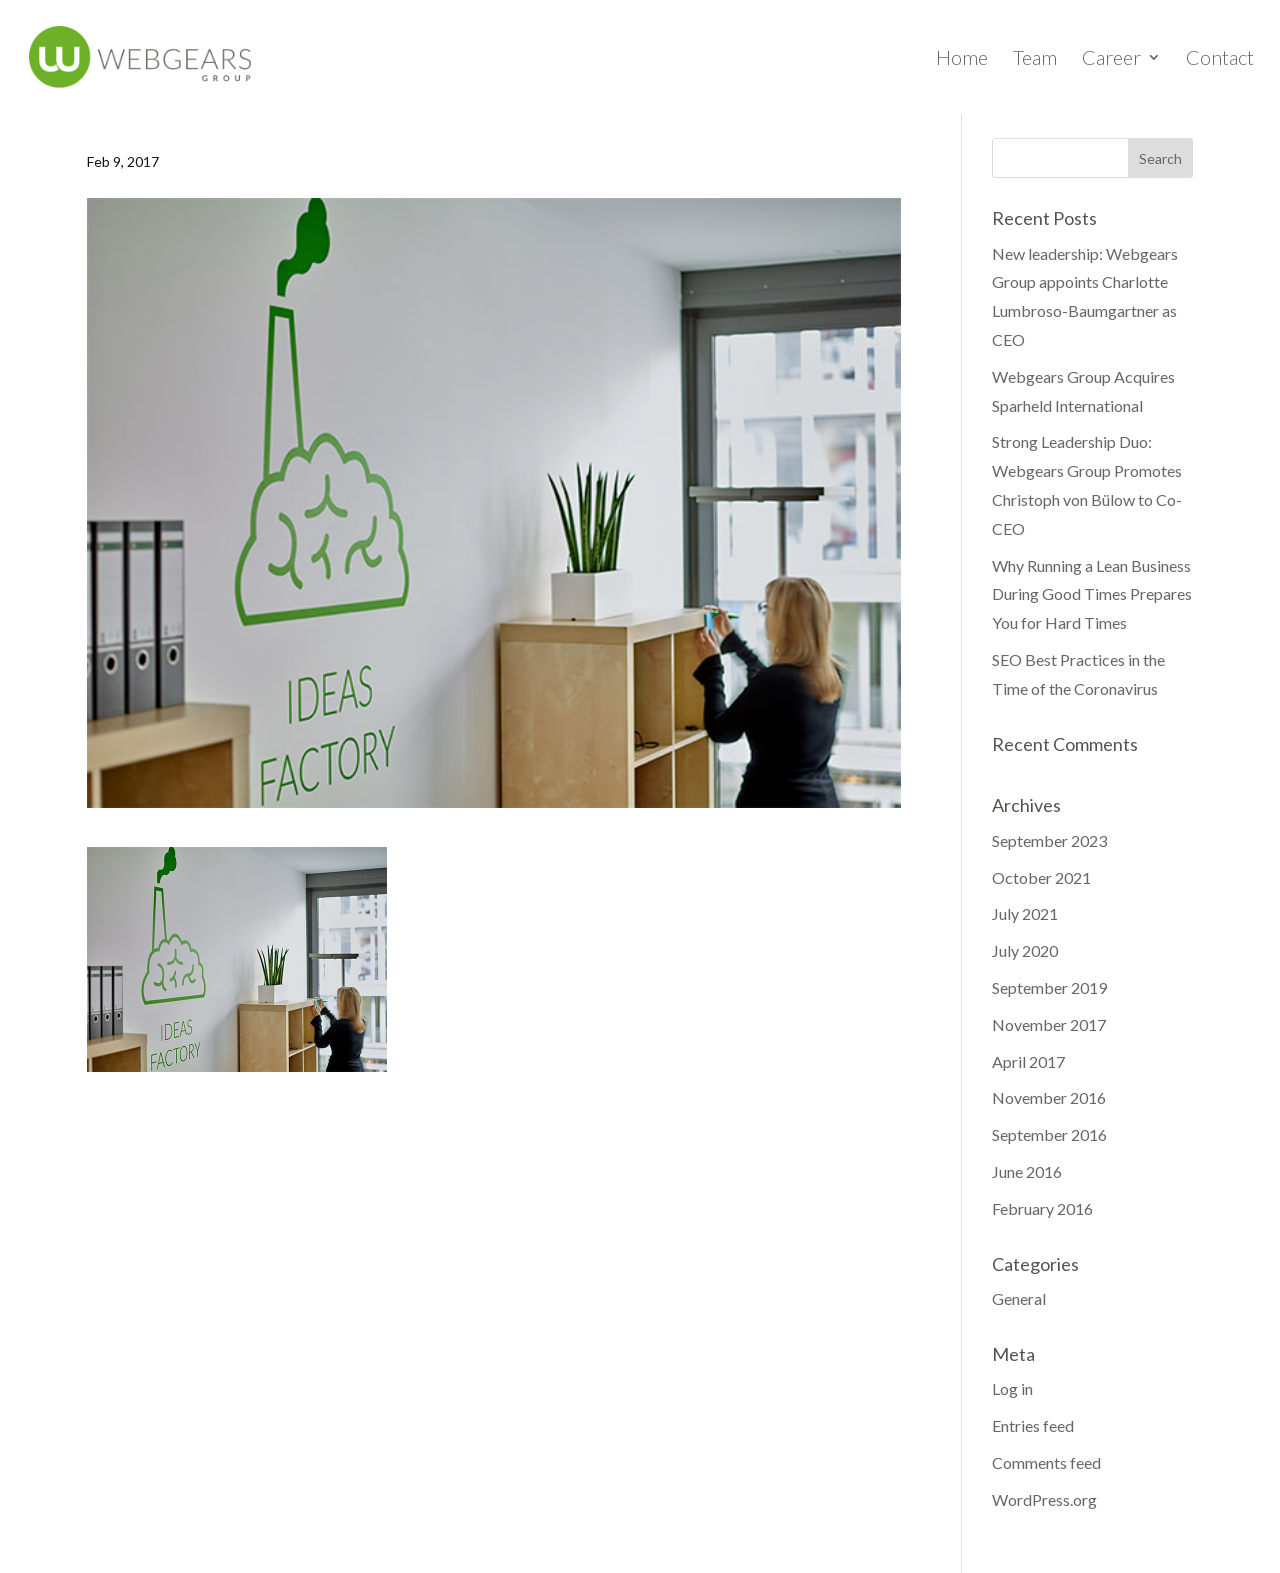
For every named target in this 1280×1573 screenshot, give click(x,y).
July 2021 (1025, 913)
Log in (1012, 1388)
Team (1035, 59)
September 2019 (1049, 987)
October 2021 (1041, 877)
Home (962, 59)
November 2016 (1049, 1097)
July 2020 (1025, 950)
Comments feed (1046, 1462)
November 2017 (1049, 1024)
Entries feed (1033, 1425)
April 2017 (1028, 1061)
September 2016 (1049, 1134)
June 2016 (1027, 1171)
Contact (1220, 59)
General (1019, 1298)
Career (1111, 59)
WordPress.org (1044, 1499)
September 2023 (1049, 840)
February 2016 (1042, 1208)
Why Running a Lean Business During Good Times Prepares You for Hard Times (1092, 594)
